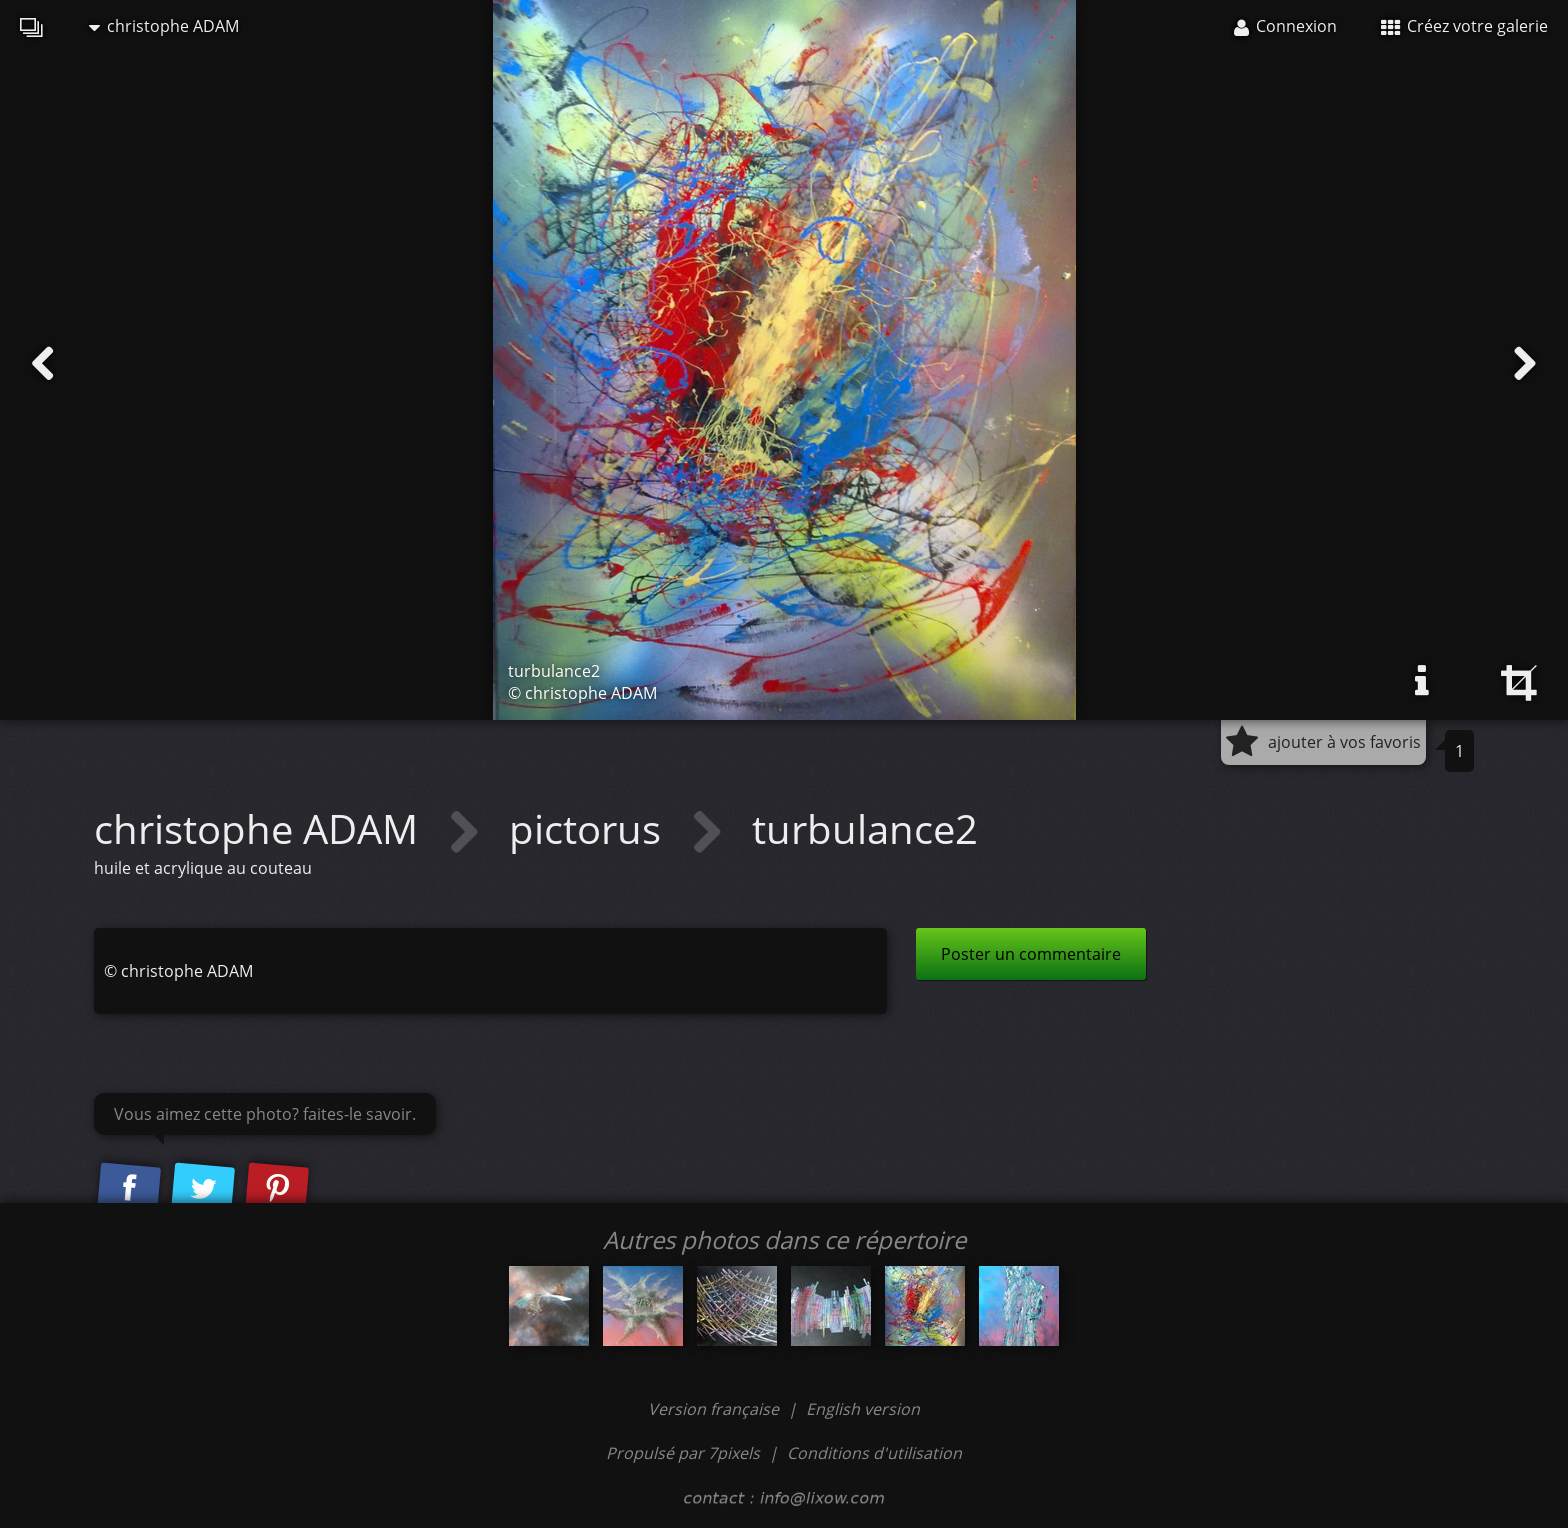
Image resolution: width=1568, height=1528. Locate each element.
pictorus (590, 828)
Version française (715, 1409)
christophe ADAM (164, 26)
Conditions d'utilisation (874, 1453)
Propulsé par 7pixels (683, 1453)
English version (863, 1409)
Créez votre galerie (1464, 26)
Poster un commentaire (1031, 954)
